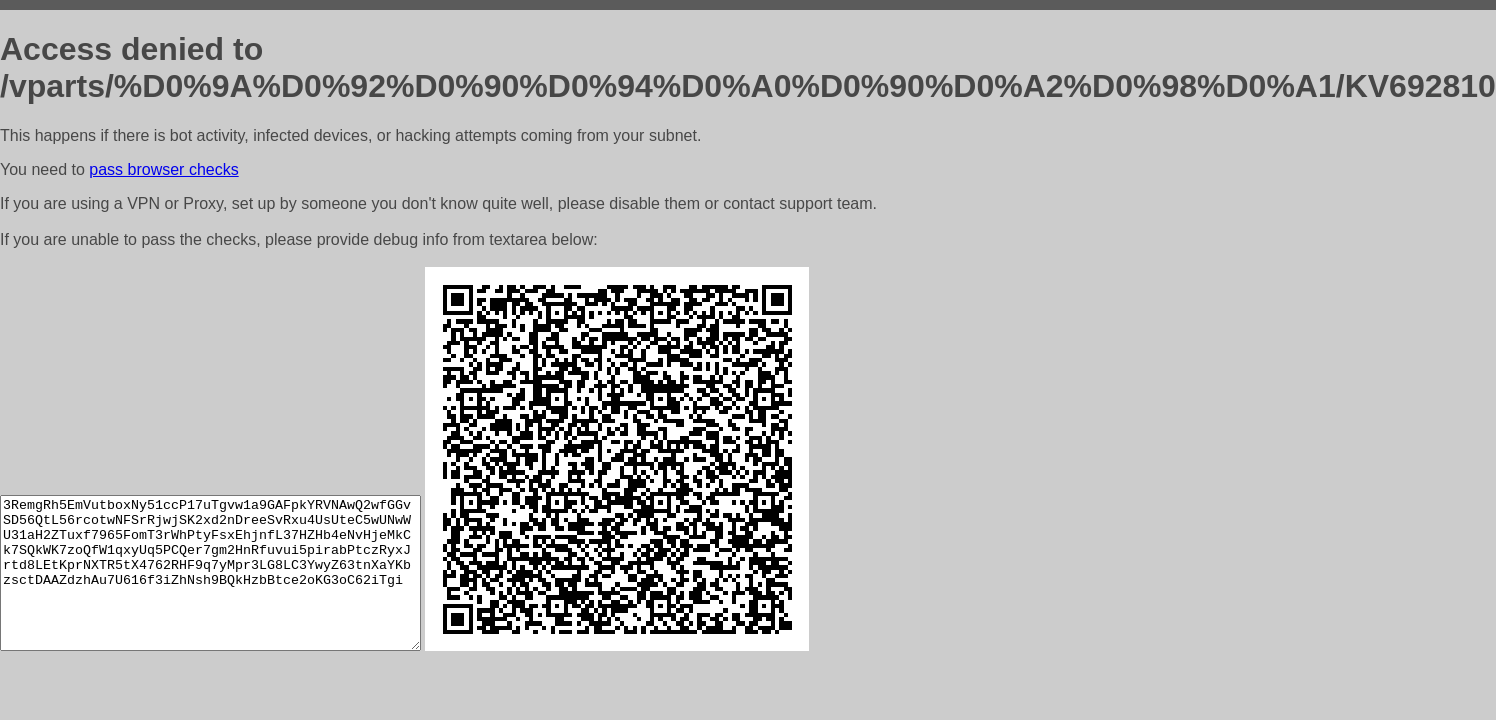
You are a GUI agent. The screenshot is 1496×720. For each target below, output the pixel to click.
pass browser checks (163, 169)
